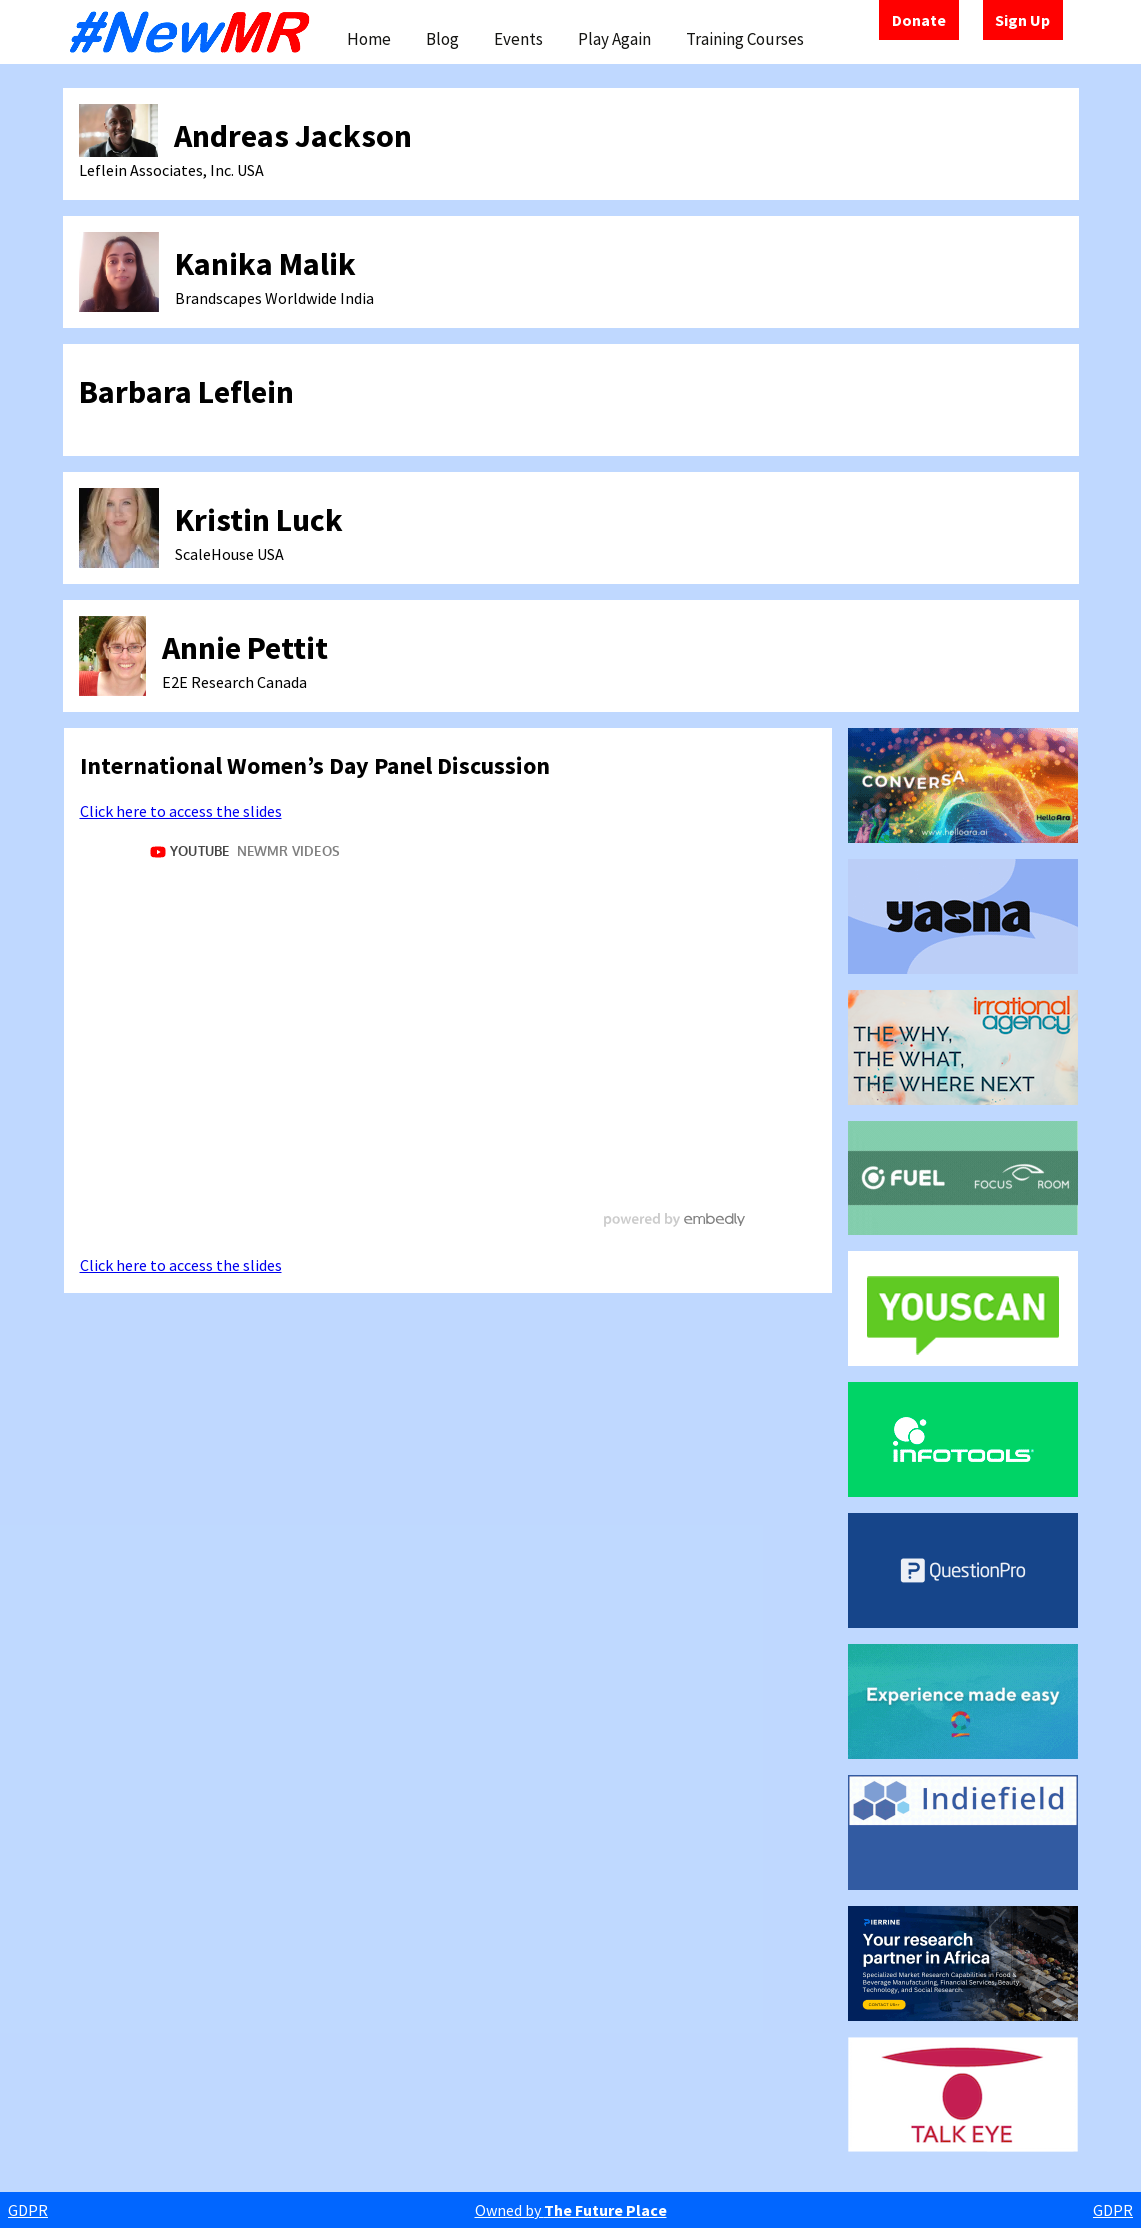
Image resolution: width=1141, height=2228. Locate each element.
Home (369, 39)
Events (518, 39)
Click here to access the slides (181, 811)
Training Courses (745, 39)
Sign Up (1022, 20)
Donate (919, 20)
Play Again (614, 39)
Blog (442, 39)
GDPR (28, 2210)
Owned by (571, 2210)
